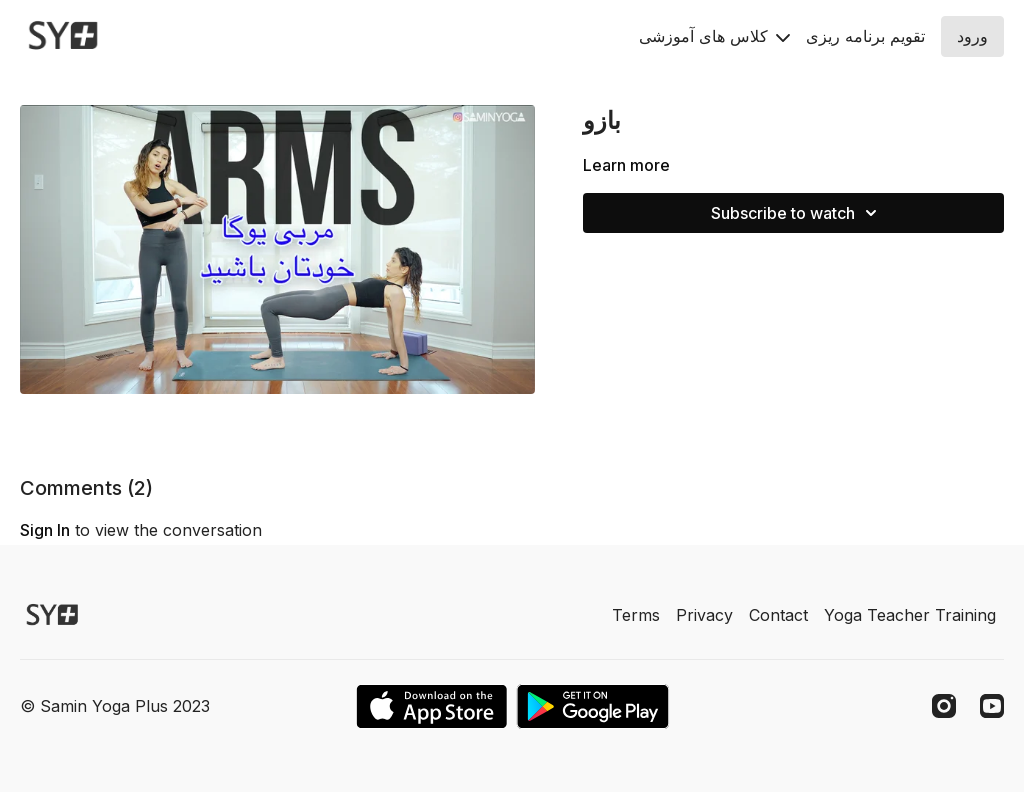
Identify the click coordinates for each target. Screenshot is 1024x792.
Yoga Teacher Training (910, 615)
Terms (636, 615)
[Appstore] (431, 706)
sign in (45, 530)
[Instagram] (944, 706)
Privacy (704, 615)
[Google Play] (593, 706)
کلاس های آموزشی (714, 36)
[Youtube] (992, 706)
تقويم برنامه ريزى (865, 36)
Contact (778, 615)
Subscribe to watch (797, 213)
